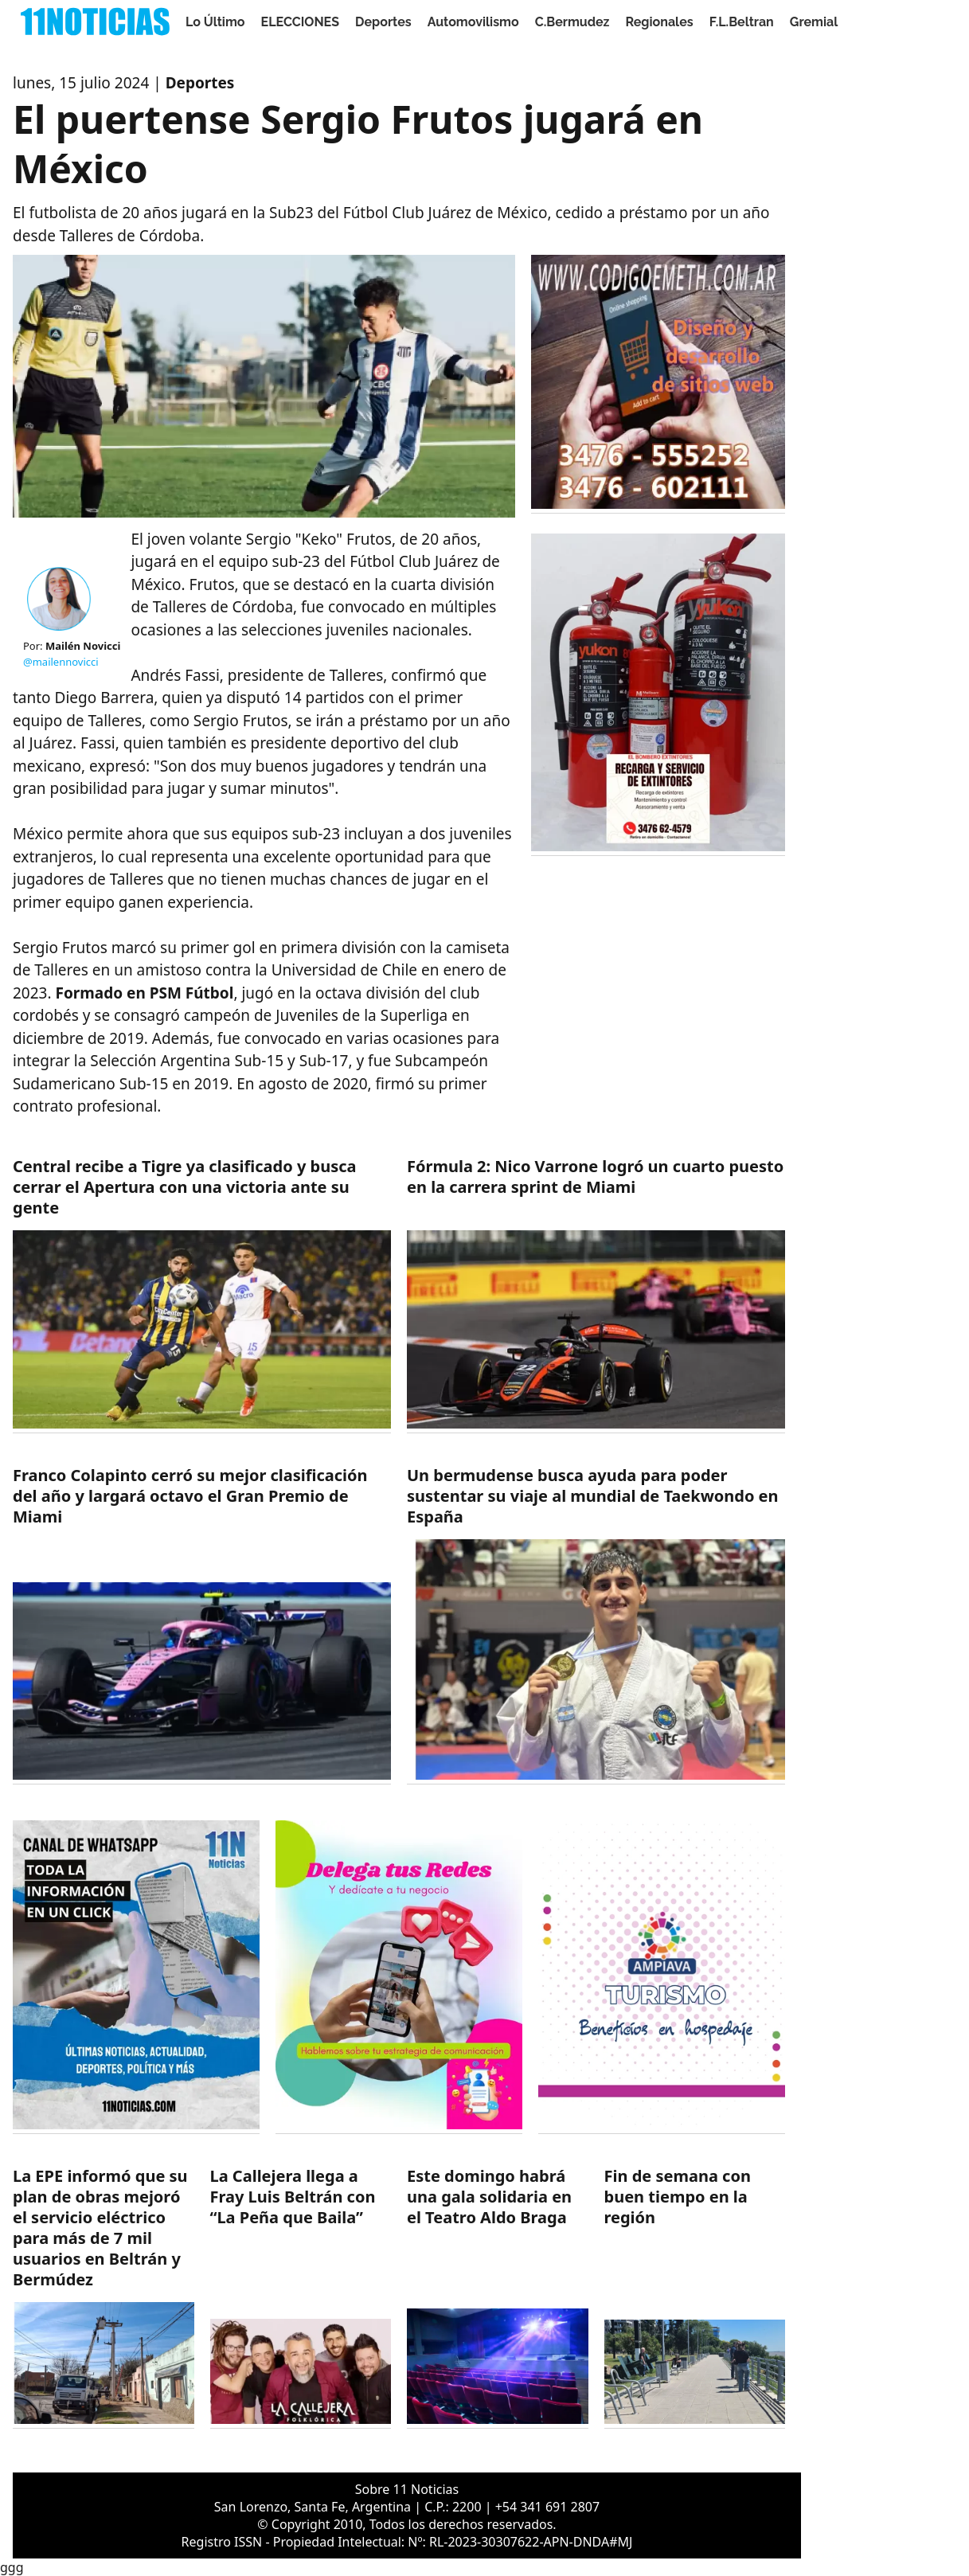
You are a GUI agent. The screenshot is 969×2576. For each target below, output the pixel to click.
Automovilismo (473, 21)
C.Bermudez (572, 21)
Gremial (814, 21)
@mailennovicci (61, 662)
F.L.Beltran (741, 21)
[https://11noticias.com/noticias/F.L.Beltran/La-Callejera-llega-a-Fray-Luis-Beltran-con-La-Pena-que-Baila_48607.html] (301, 2297)
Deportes (383, 21)
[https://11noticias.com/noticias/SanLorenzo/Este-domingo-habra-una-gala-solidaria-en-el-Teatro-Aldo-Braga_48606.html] (497, 2297)
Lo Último (215, 21)
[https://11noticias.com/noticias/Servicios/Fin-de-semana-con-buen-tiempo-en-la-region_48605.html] (695, 2297)
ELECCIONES (300, 21)
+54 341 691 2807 (547, 2506)
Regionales (659, 21)
